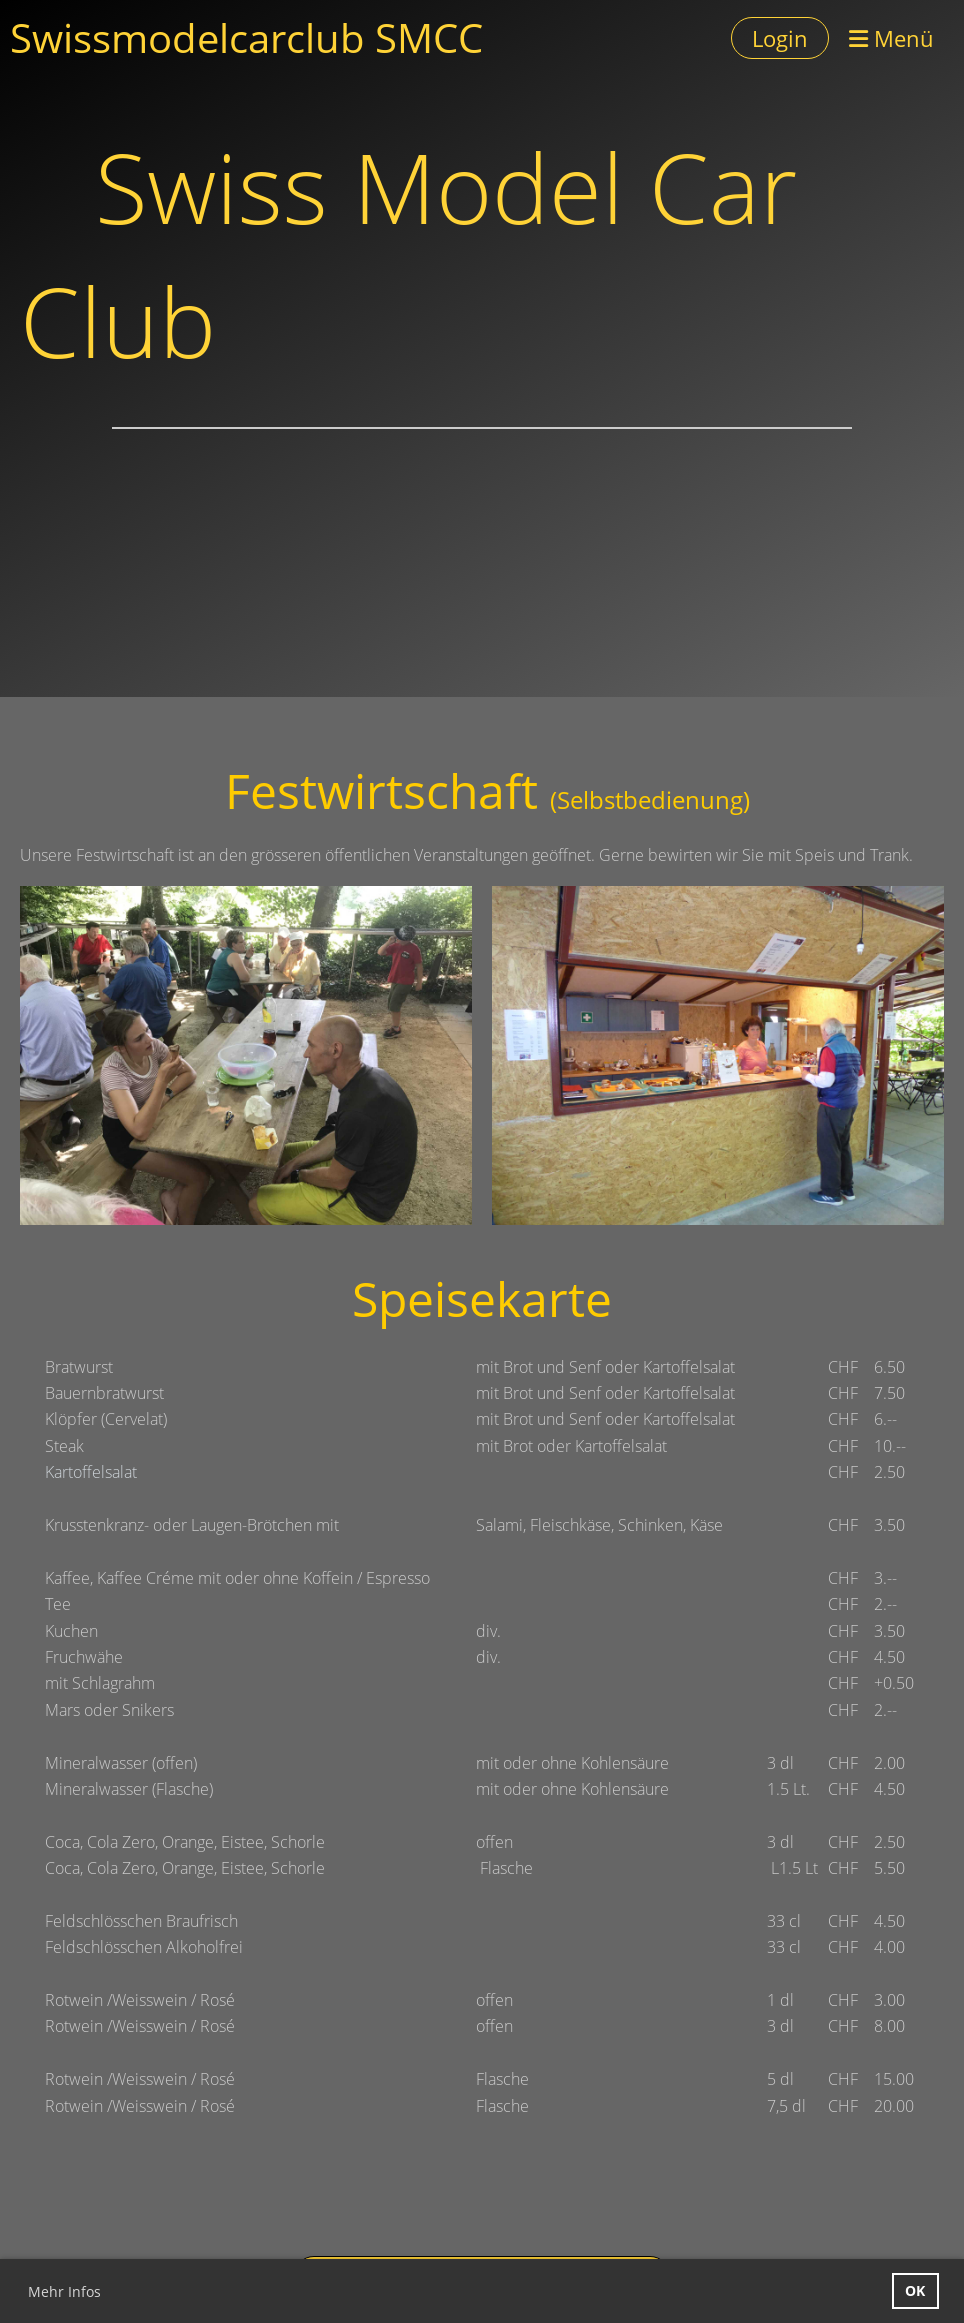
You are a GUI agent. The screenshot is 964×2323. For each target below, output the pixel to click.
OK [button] (915, 2290)
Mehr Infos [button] (64, 2291)
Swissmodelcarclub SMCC (246, 37)
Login (780, 38)
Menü (891, 38)
